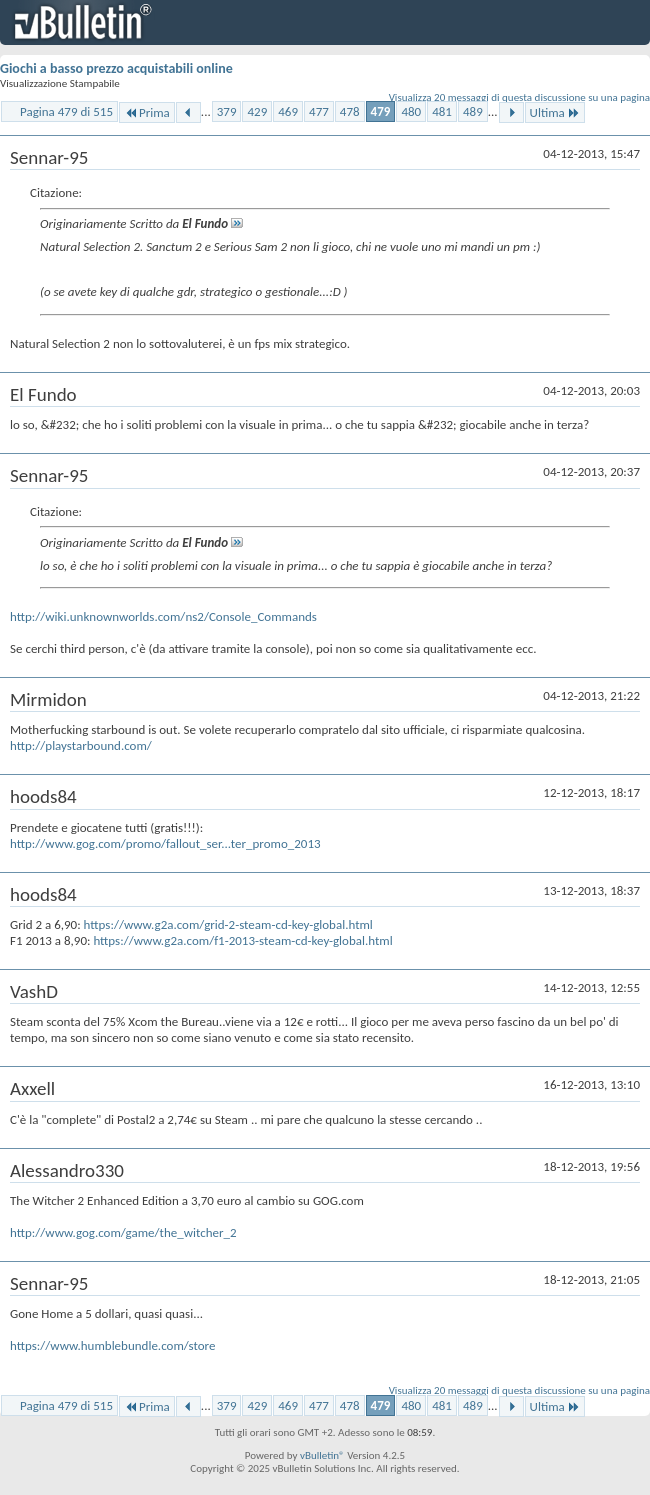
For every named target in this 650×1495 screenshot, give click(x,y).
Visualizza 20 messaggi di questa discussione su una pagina (519, 97)
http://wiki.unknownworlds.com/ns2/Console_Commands (163, 616)
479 (381, 111)
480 (411, 111)
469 (288, 111)
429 (257, 111)
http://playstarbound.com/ (81, 745)
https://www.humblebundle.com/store (112, 1345)
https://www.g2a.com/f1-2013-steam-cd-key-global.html (242, 940)
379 (227, 111)
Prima (147, 112)
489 (473, 111)
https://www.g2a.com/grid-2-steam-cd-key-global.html (228, 924)
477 (319, 111)
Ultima (555, 112)
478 (350, 111)
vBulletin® (322, 1455)
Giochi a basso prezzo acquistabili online (116, 68)
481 (442, 111)
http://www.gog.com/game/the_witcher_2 (123, 1232)
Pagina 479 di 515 (66, 111)
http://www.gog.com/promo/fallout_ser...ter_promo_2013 (165, 843)
